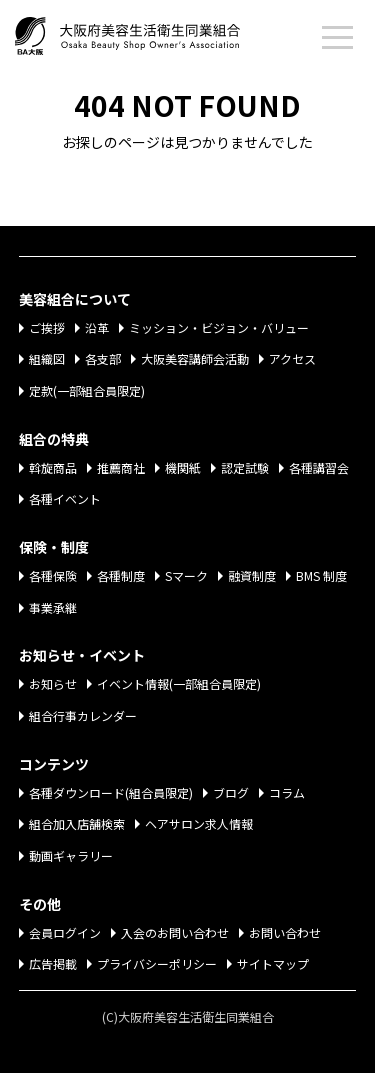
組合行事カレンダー (83, 715)
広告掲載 (53, 963)
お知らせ (53, 683)
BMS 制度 (321, 575)
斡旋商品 (53, 467)
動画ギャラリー (71, 855)
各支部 (103, 358)
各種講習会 (319, 467)
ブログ (231, 792)
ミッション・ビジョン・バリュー (219, 327)
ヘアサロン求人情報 (199, 823)
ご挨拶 (47, 327)
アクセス (292, 358)
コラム (287, 792)
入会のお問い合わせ (175, 932)
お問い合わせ (285, 932)
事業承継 (53, 607)
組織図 (47, 358)
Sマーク (186, 575)
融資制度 (252, 575)
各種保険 (53, 575)
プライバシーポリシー (157, 963)
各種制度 (121, 575)
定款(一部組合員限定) (87, 390)
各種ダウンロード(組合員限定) (111, 792)
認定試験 (245, 467)
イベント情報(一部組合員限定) (179, 683)
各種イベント (65, 498)
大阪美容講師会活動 (195, 358)
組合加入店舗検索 (77, 823)
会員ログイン (65, 932)
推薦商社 (121, 467)
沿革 (97, 327)
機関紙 (183, 467)
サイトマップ (273, 963)
